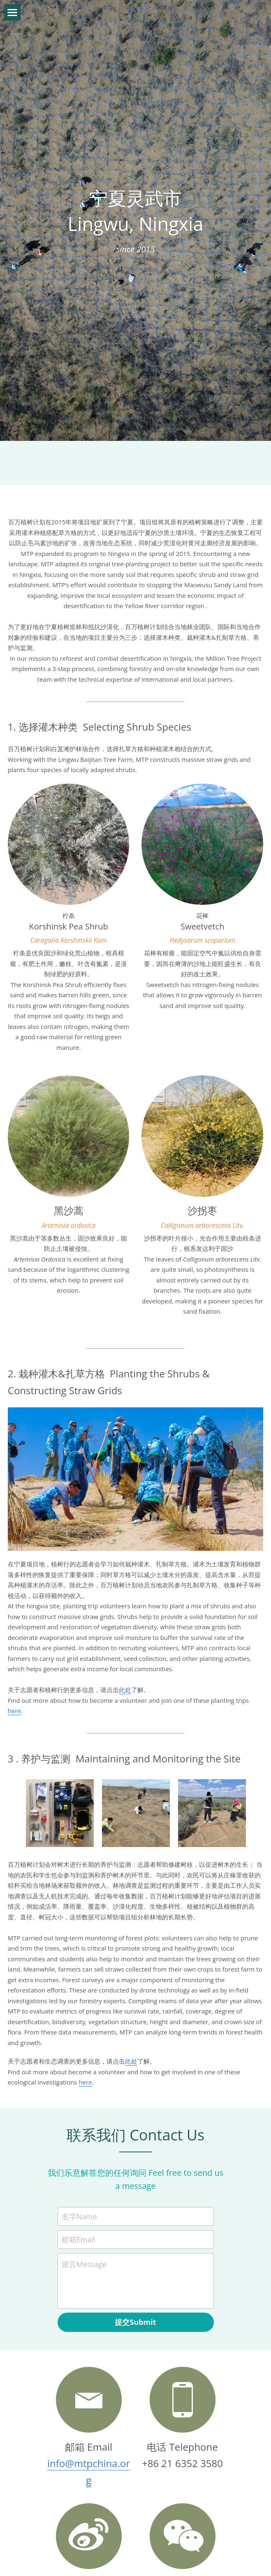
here (85, 2018)
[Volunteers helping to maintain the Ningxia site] (136, 1749)
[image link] (88, 2472)
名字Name (79, 2152)
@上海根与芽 (89, 2535)
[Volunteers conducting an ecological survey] (212, 1749)
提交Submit (135, 2257)
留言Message (84, 2200)
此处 (125, 1625)
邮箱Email (78, 2175)
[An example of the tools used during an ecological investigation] (60, 1749)
